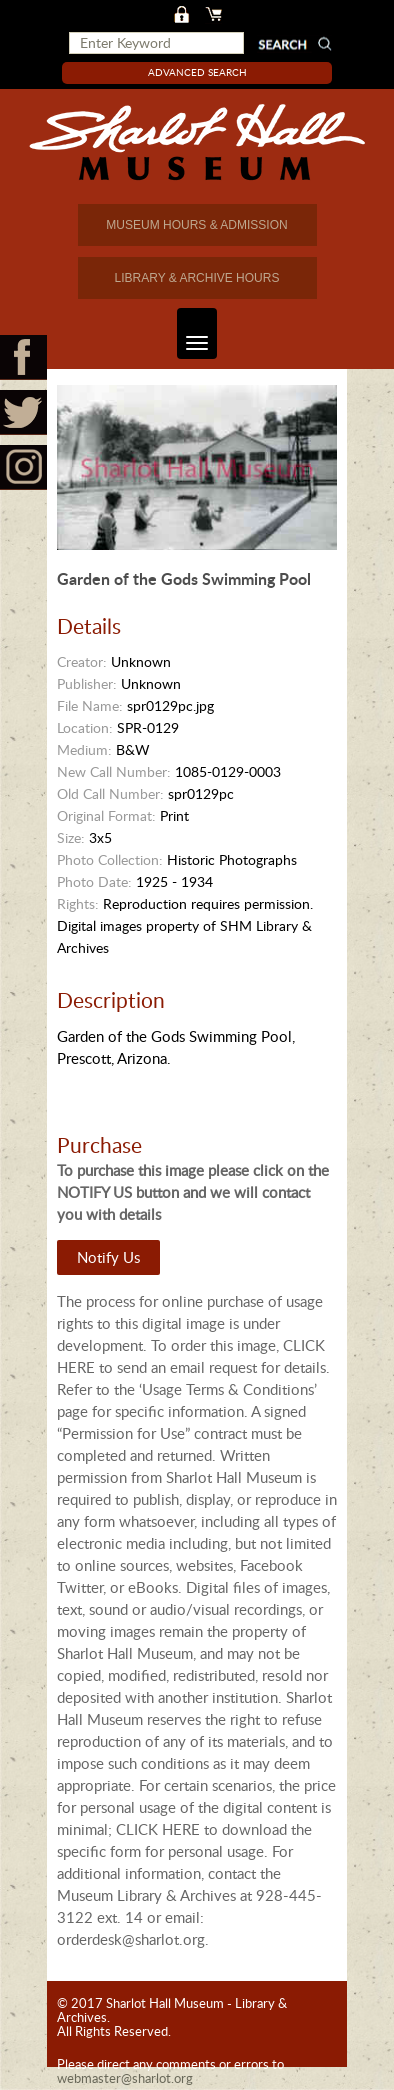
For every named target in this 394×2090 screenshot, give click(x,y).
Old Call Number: (110, 793)
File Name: (90, 705)
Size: (71, 837)
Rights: (78, 903)
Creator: (82, 661)
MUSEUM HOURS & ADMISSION (196, 225)
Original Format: (106, 815)
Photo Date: (94, 881)
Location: (85, 727)
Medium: (84, 749)
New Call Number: (114, 771)
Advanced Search (197, 72)
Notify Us (108, 1257)
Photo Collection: (110, 859)
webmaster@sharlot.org (125, 2078)
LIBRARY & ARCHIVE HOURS (197, 278)
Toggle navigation (192, 333)
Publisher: (87, 683)
